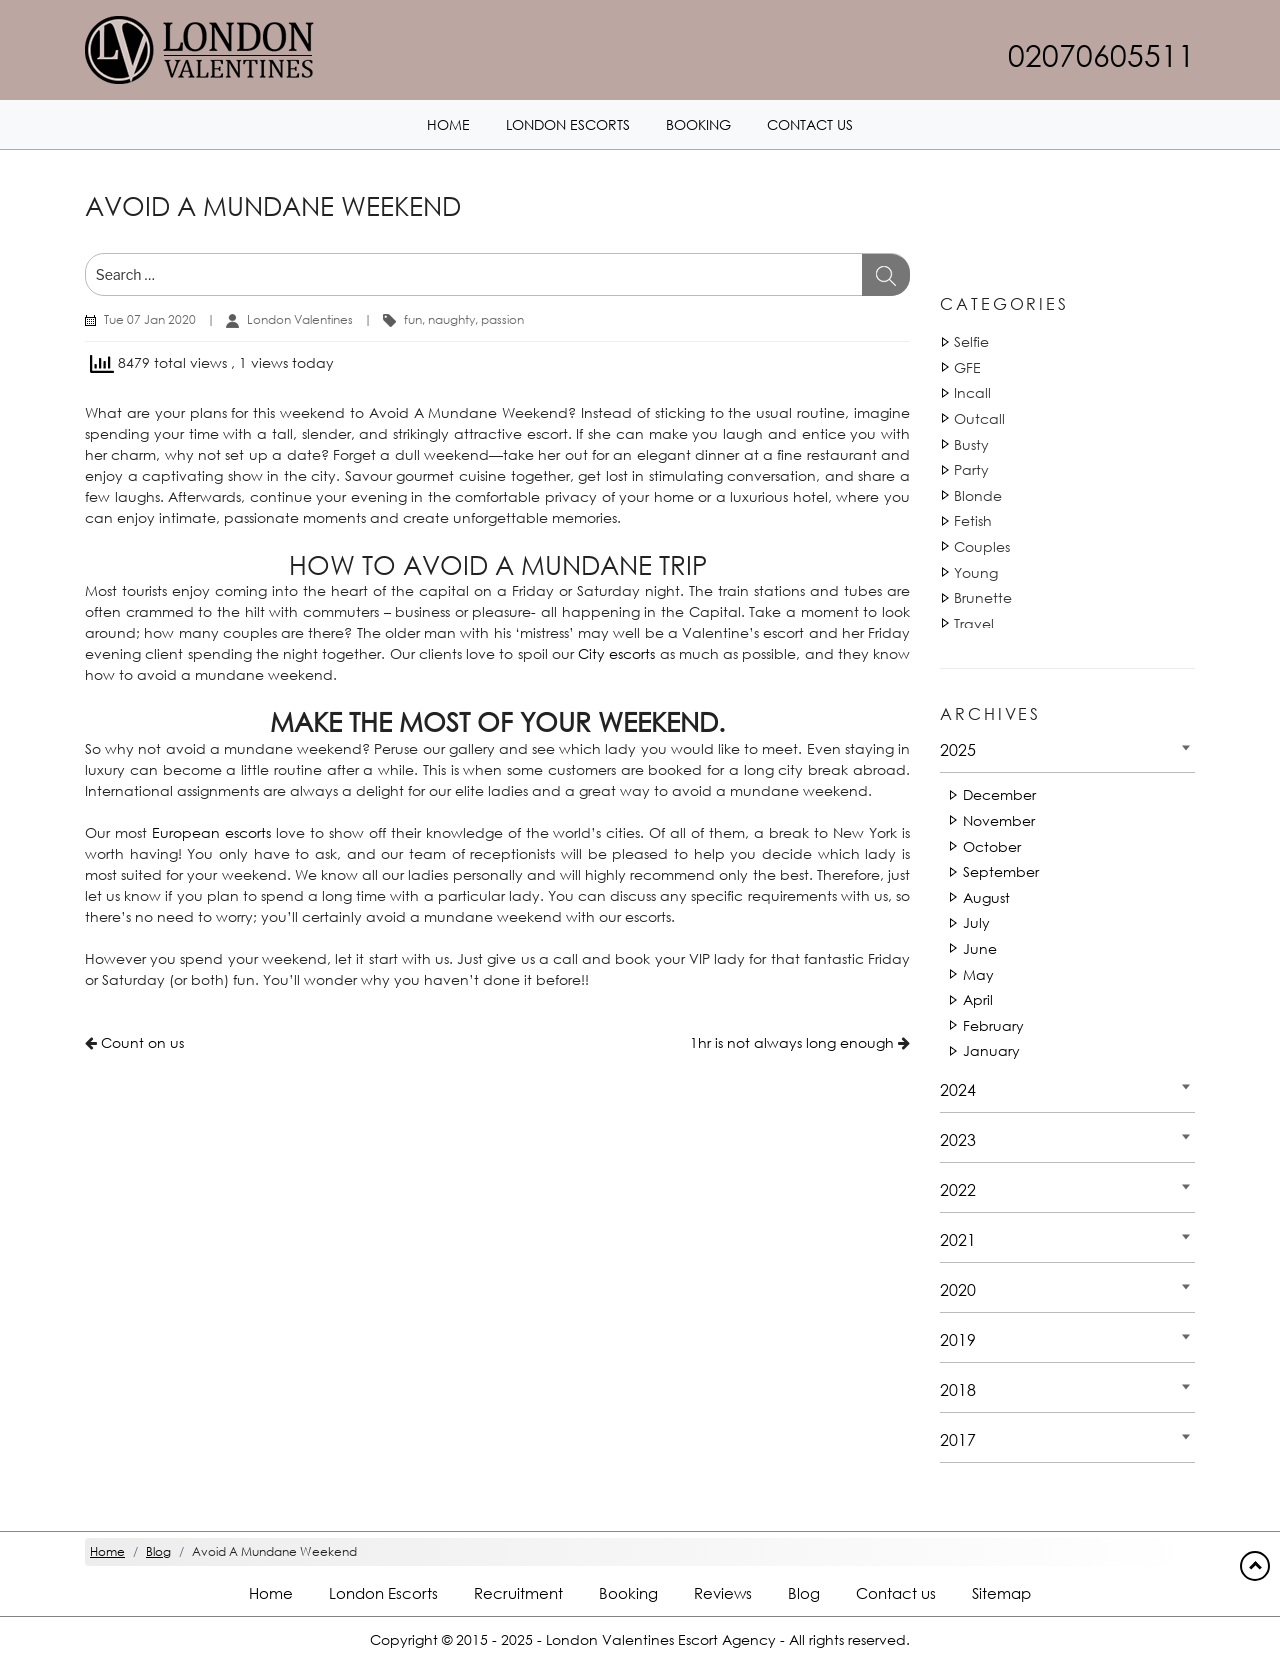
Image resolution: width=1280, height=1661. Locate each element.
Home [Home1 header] (448, 124)
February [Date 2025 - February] (993, 1025)
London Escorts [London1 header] (568, 124)
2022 (958, 1189)
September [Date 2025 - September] (1001, 871)
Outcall (979, 418)
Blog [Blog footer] (804, 1593)
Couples (982, 546)
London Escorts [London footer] (383, 1593)
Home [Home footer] (271, 1593)
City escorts (616, 653)
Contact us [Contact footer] (896, 1593)
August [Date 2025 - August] (986, 897)
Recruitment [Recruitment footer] (518, 1593)
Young (976, 572)
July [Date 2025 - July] (976, 922)
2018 (958, 1389)
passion (502, 319)
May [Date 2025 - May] (978, 974)
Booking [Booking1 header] (698, 124)
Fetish (973, 520)
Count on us (142, 1042)
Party (971, 469)
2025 (958, 749)
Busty (971, 444)
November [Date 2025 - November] (999, 820)
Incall (972, 392)
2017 (958, 1439)
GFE (967, 367)
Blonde (978, 495)
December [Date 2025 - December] (999, 794)
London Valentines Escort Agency (661, 1640)
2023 (958, 1139)
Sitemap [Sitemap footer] (1001, 1593)
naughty (451, 319)
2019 (958, 1339)
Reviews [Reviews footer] (723, 1593)
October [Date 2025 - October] (992, 846)
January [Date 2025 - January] (991, 1050)
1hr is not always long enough (792, 1042)
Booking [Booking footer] (628, 1593)
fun (413, 319)
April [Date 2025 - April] (978, 999)
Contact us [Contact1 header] (810, 124)
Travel (974, 623)
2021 (958, 1239)
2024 (958, 1089)
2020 (958, 1289)
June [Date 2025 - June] (980, 948)
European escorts (211, 832)
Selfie (971, 341)
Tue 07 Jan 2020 (150, 319)
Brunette (983, 597)
